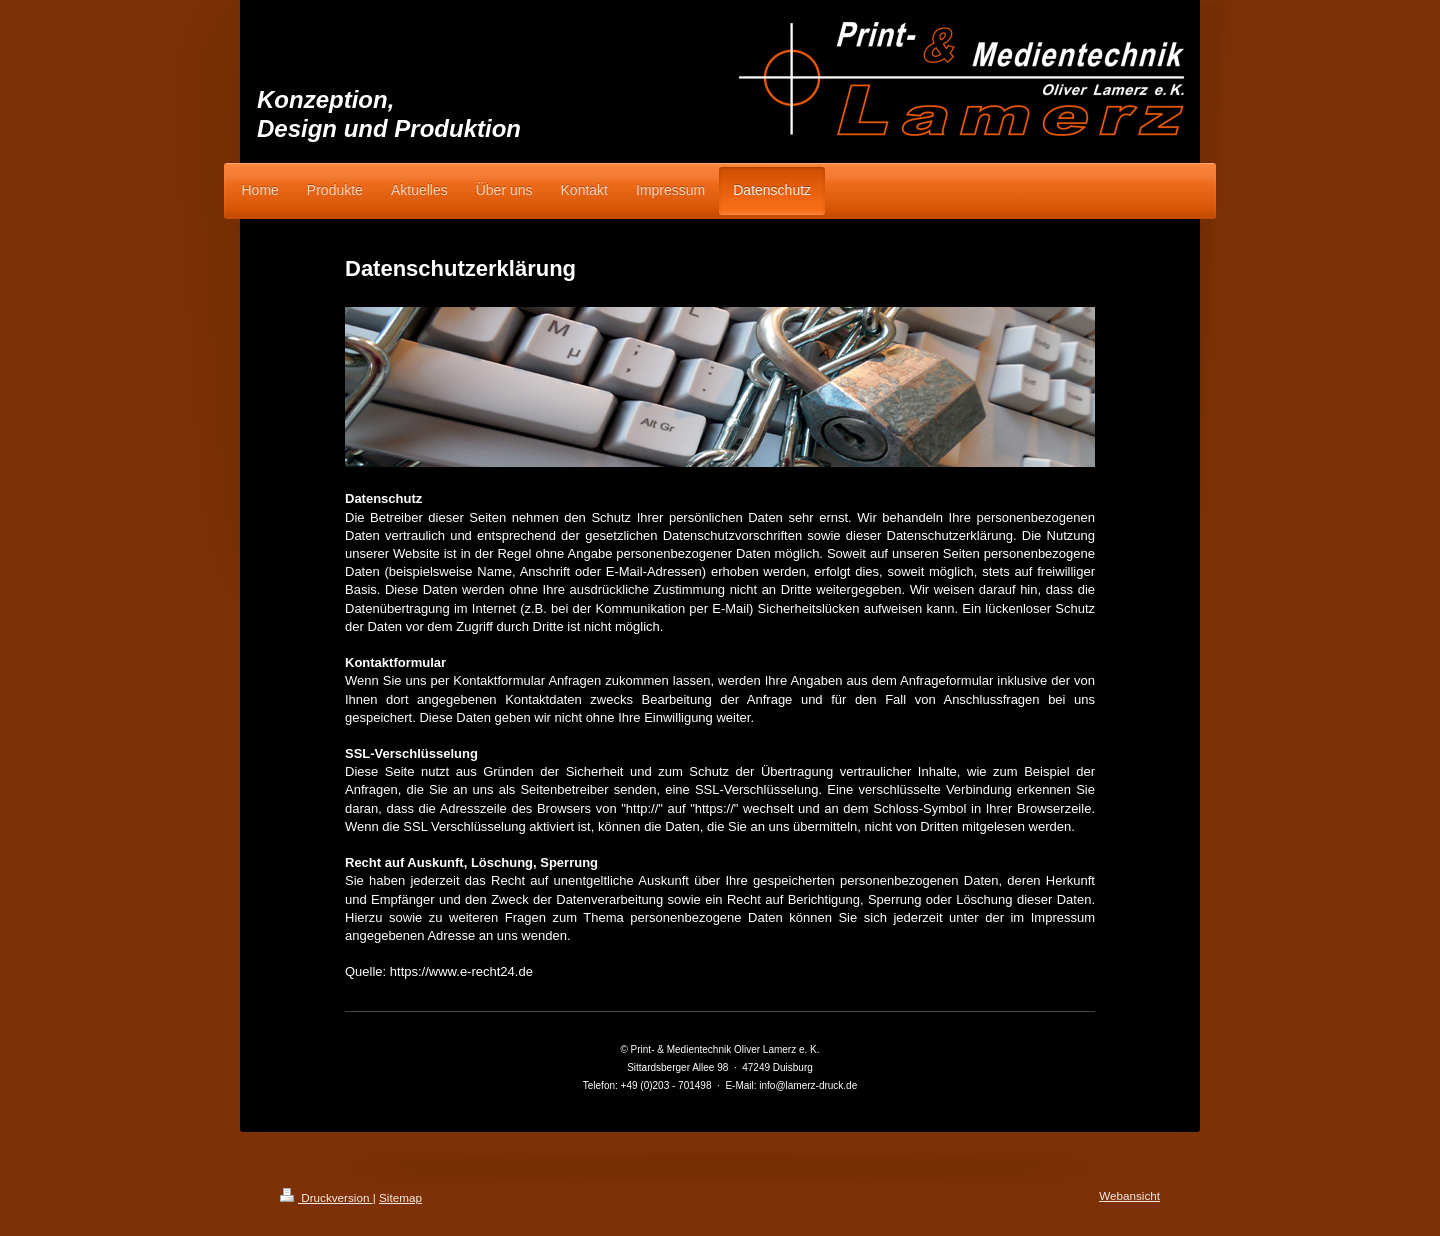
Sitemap (400, 1197)
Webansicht (1129, 1195)
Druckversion (326, 1197)
